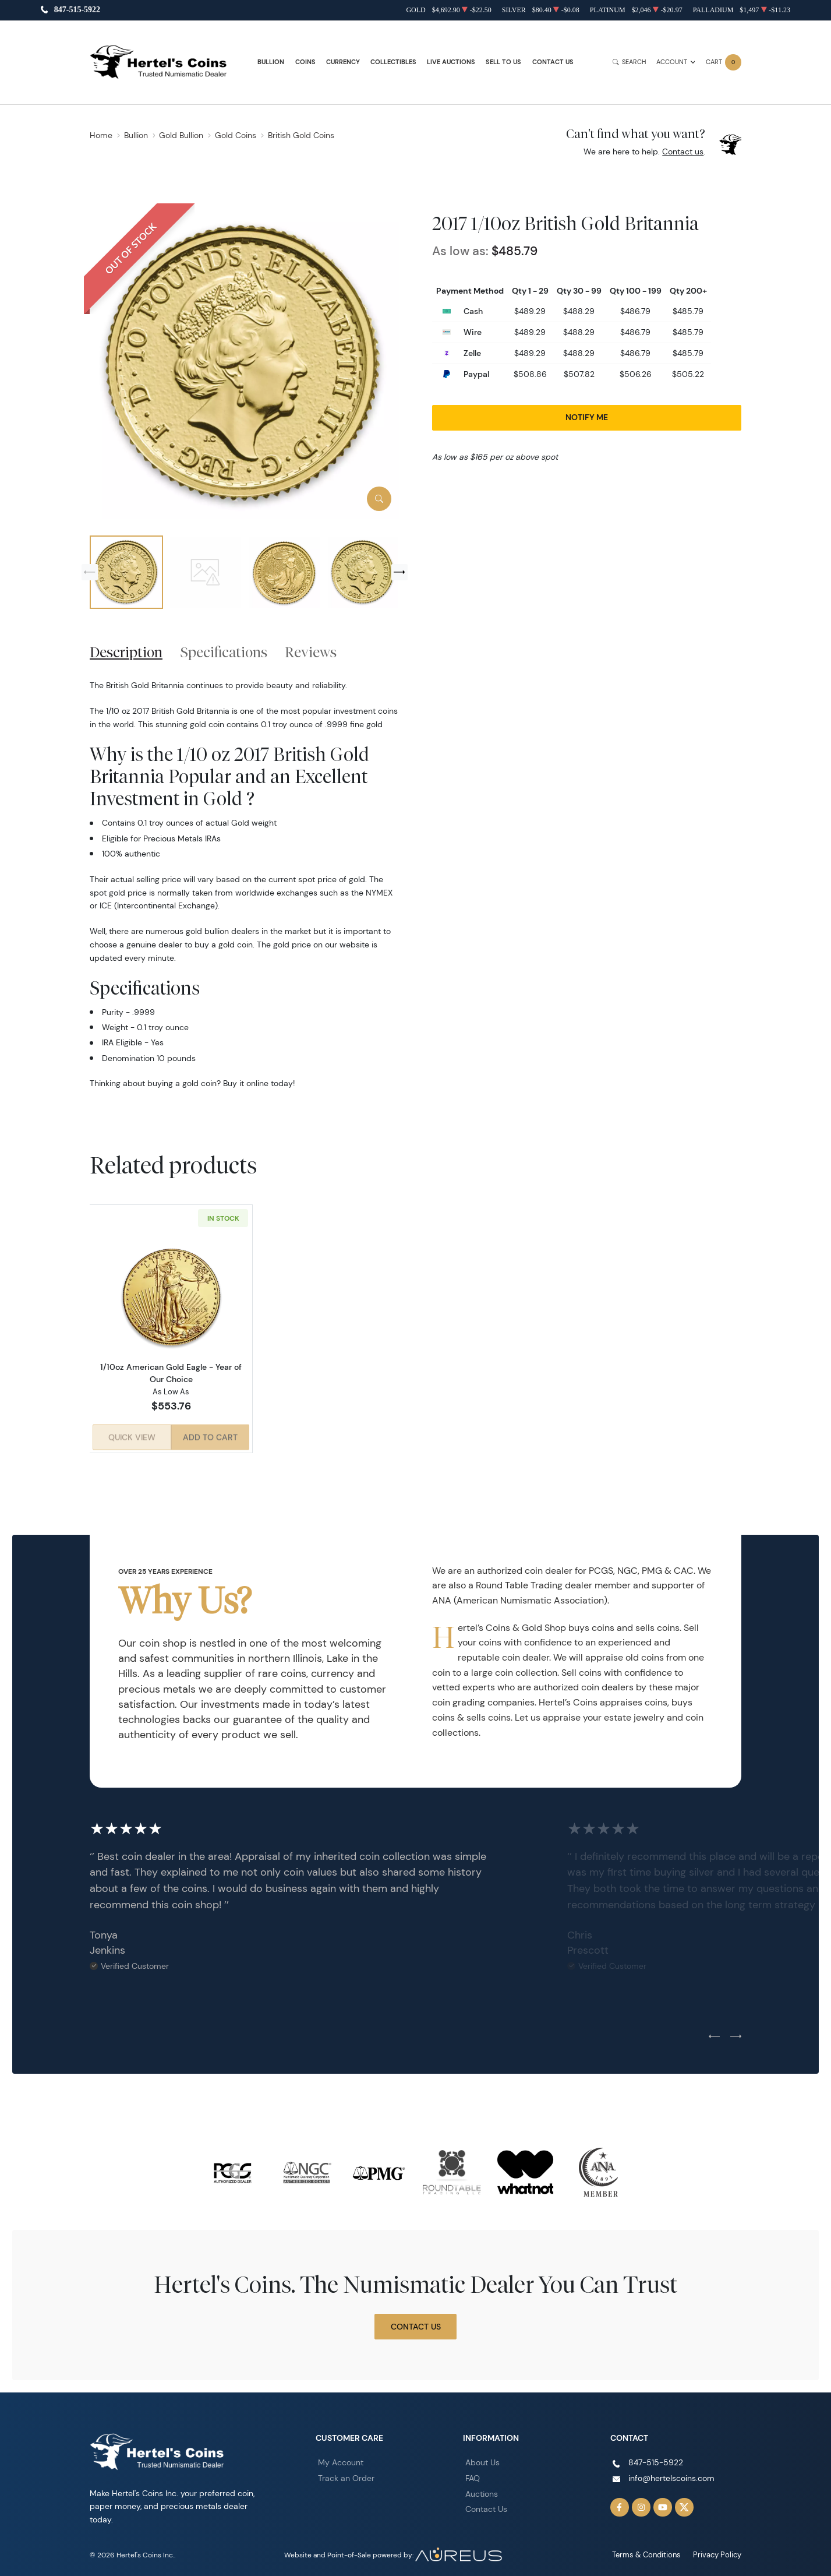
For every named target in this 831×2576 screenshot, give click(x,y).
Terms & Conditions (652, 2550)
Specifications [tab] (224, 652)
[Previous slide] (90, 572)
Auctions (481, 2490)
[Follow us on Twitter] (684, 2503)
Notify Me (586, 417)
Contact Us (553, 62)
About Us (482, 2458)
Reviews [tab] (311, 652)
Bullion (270, 62)
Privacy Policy (718, 2550)
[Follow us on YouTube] (662, 2503)
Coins (305, 62)
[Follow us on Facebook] (619, 2503)
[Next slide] (399, 572)
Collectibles (393, 62)
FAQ (472, 2474)
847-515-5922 (77, 10)
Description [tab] (126, 652)
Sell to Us (503, 62)
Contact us (682, 151)
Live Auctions (451, 62)
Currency (343, 62)
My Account (340, 2458)
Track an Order (346, 2474)
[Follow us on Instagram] (641, 2503)
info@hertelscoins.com (671, 2474)
